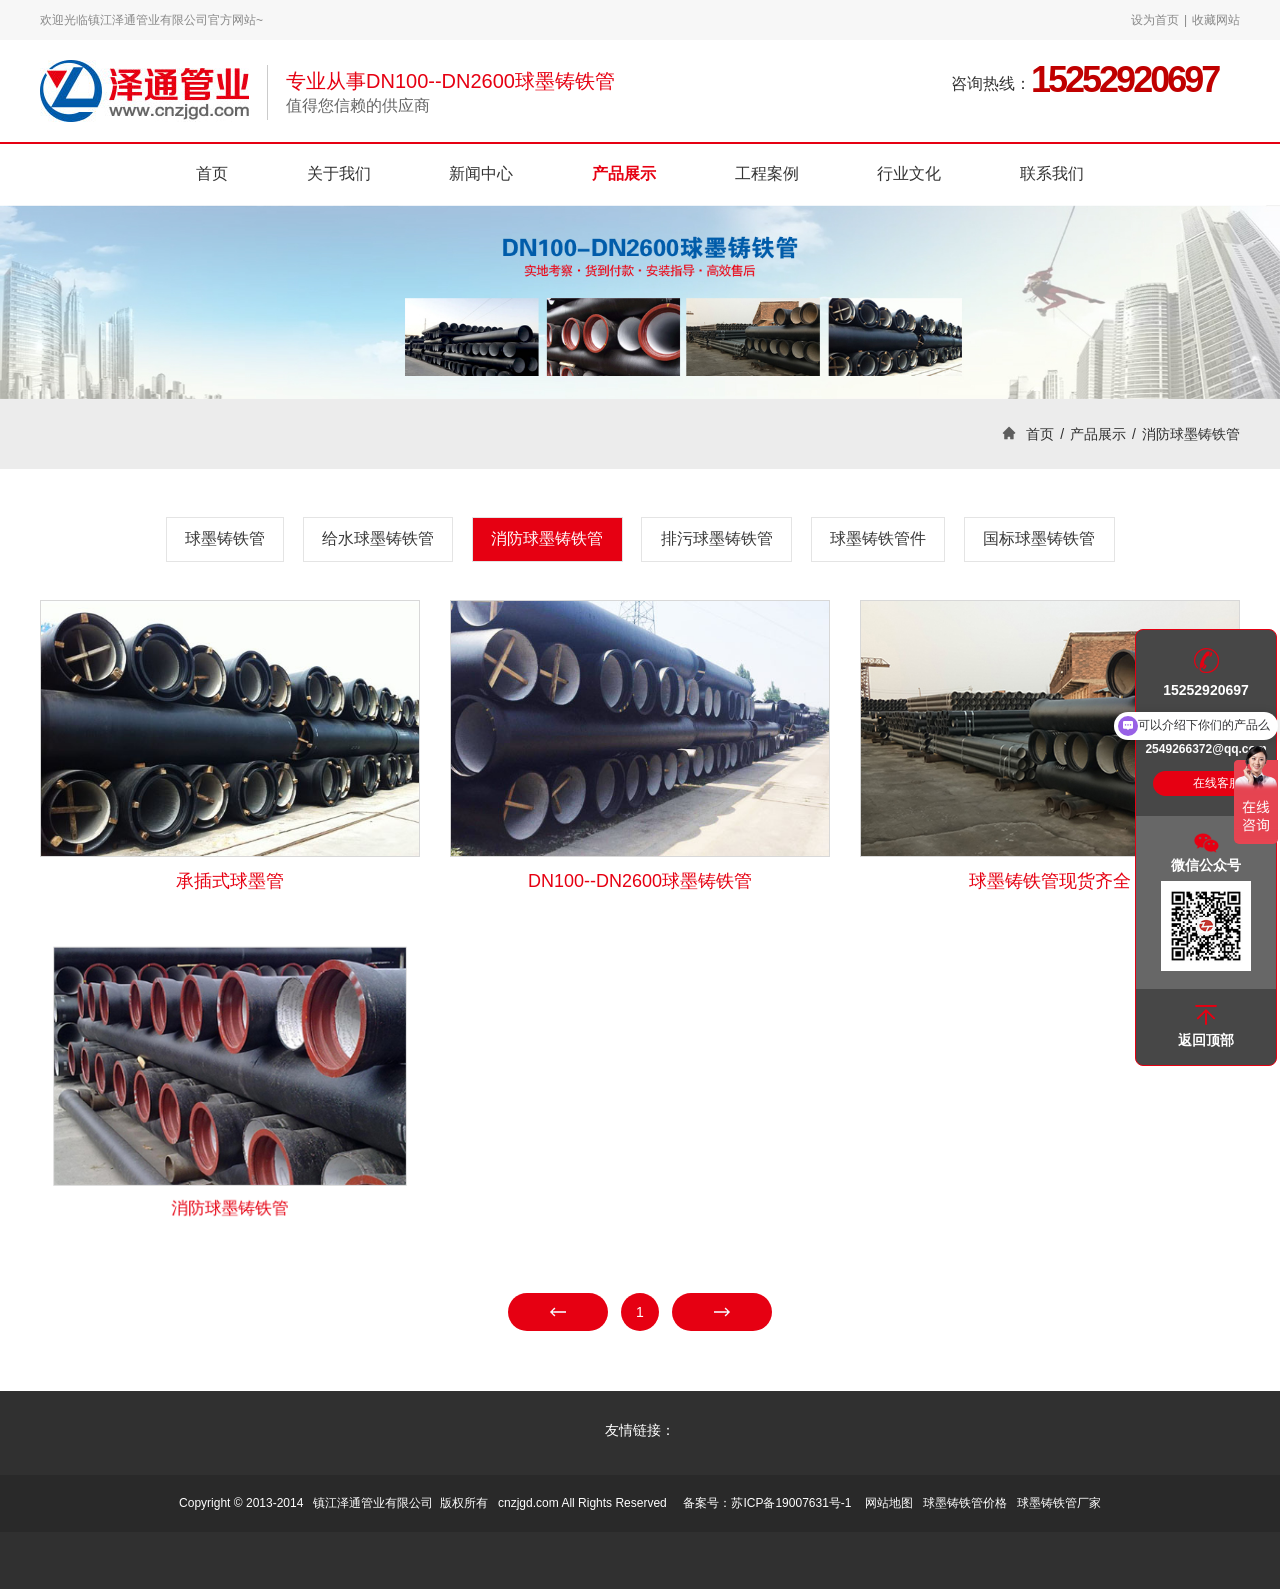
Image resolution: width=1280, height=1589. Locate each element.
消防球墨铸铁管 (1191, 434)
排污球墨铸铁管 (717, 538)
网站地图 (889, 1503)
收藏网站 (1216, 20)
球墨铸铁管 (225, 538)
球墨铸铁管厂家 (1059, 1503)
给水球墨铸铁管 (378, 538)
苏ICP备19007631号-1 (791, 1503)
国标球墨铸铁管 (1039, 538)
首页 (212, 173)
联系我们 (1052, 173)
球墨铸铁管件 (878, 538)
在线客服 (1217, 783)
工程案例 (767, 173)
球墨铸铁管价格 (965, 1503)
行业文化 (909, 173)
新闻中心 (481, 173)
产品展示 (624, 173)
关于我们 (339, 173)
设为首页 (1155, 20)
